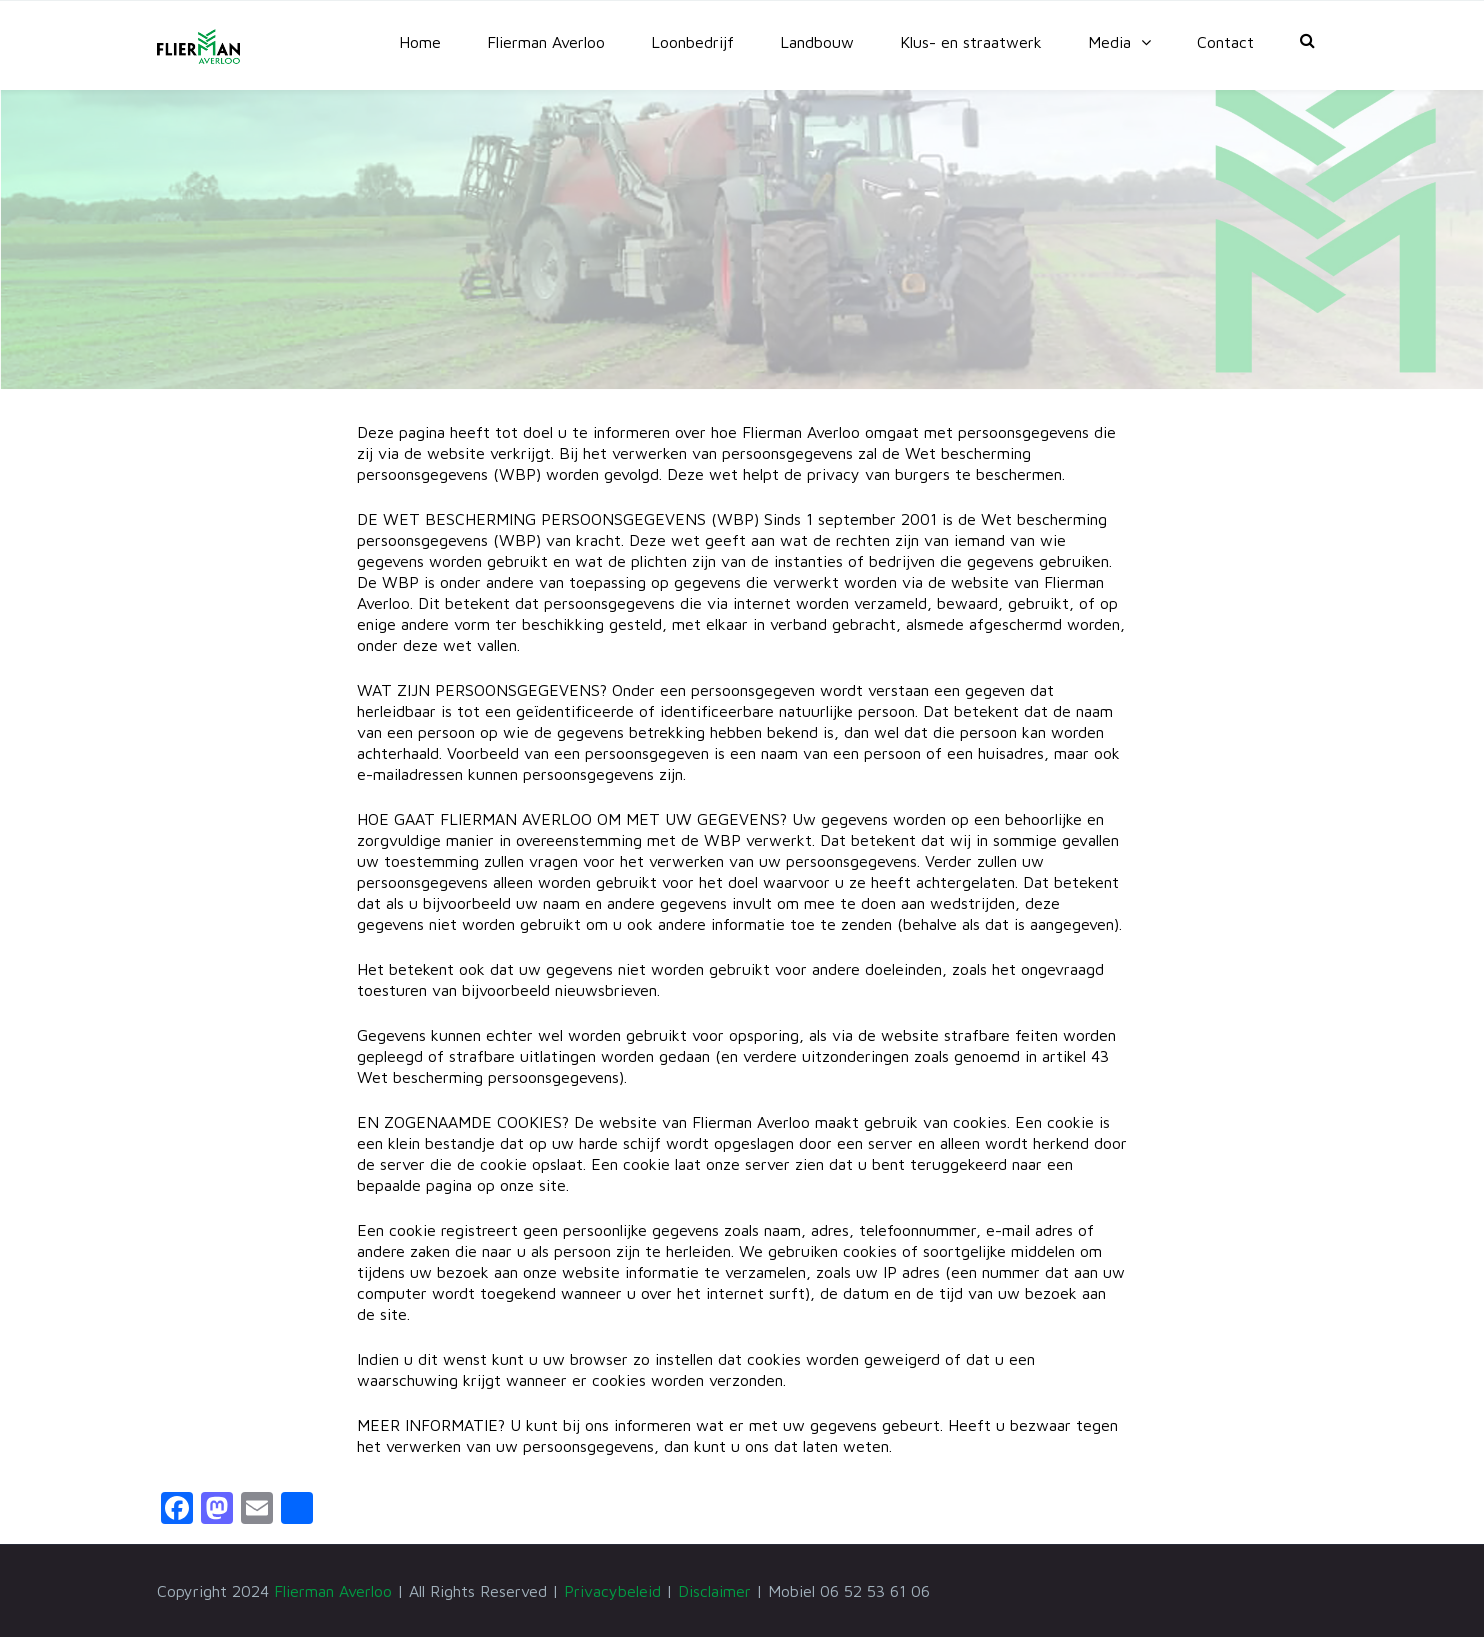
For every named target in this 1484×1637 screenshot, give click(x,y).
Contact (1225, 42)
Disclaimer (714, 1591)
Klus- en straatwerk (971, 42)
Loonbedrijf (692, 42)
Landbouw (817, 42)
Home (420, 42)
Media (1109, 42)
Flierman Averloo (546, 42)
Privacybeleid (612, 1591)
